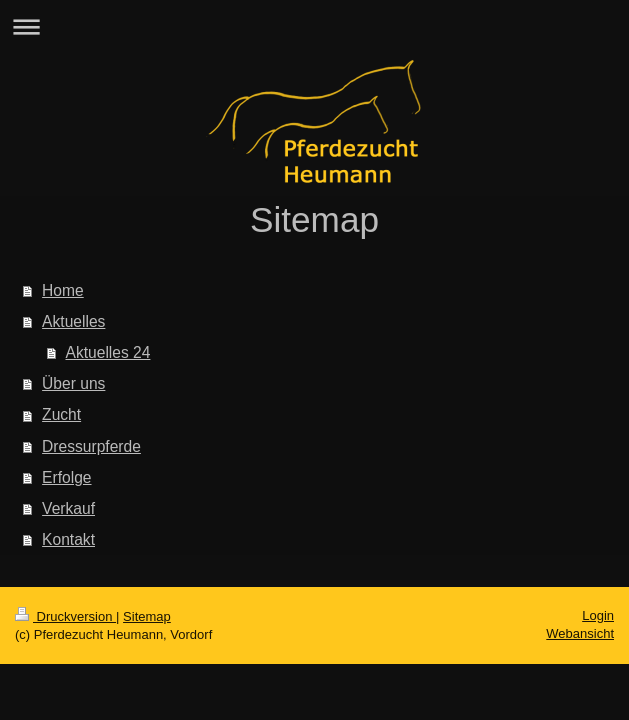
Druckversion (65, 616)
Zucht (61, 414)
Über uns (73, 383)
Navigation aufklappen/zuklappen (314, 26)
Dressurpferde (91, 446)
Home (63, 290)
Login (598, 615)
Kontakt (68, 539)
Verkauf (68, 508)
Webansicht (580, 633)
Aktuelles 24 (108, 352)
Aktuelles (73, 321)
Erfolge (66, 477)
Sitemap (147, 616)
